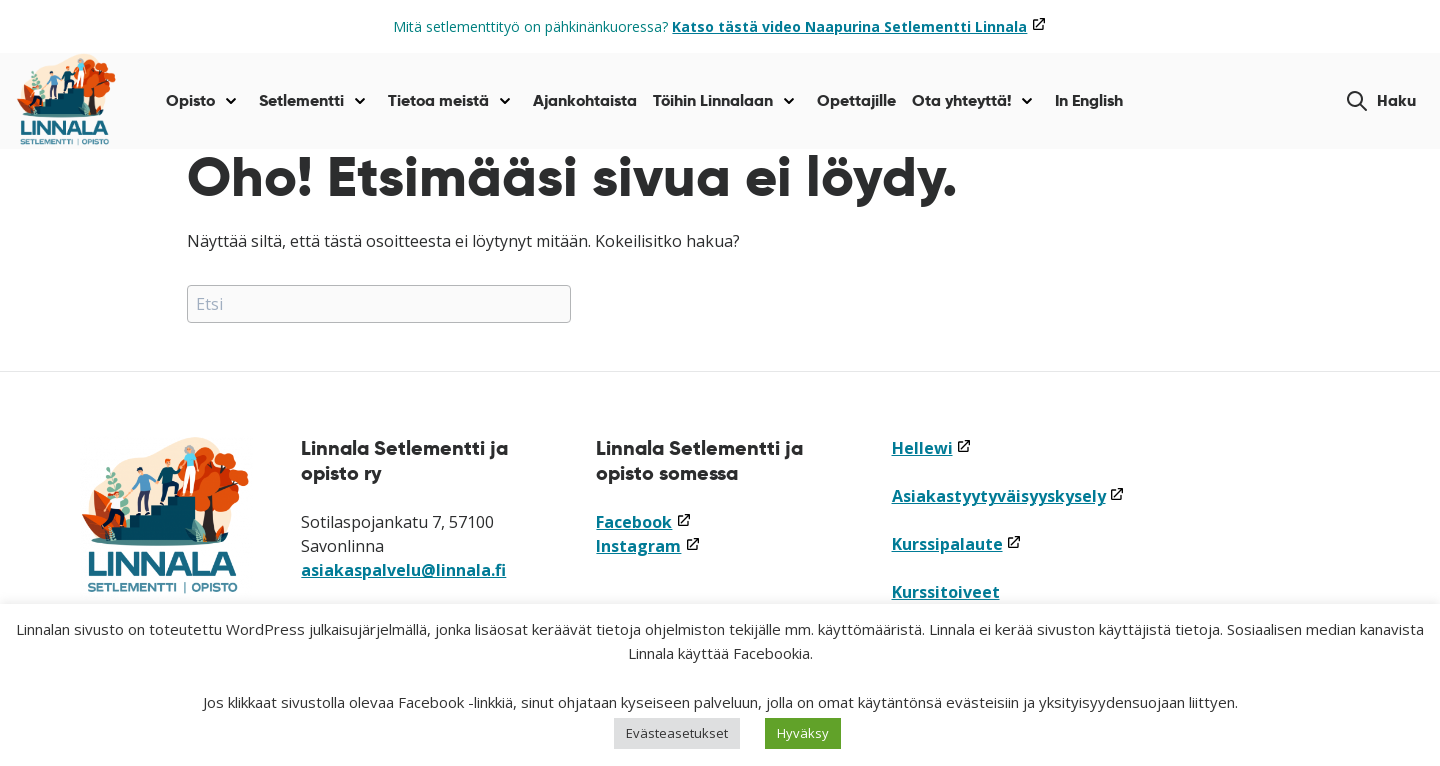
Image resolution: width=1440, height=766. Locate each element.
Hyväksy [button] (803, 733)
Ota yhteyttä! (961, 100)
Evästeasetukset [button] (677, 733)
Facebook (643, 522)
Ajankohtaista (585, 100)
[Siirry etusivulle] (67, 101)
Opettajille (856, 100)
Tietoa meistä (438, 100)
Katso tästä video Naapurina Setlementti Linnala (859, 26)
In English (1089, 100)
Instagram (648, 546)
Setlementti (301, 100)
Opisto (190, 100)
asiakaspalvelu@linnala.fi (403, 570)
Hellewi (932, 448)
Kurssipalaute (957, 544)
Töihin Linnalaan (713, 100)
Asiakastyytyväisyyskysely (1008, 496)
